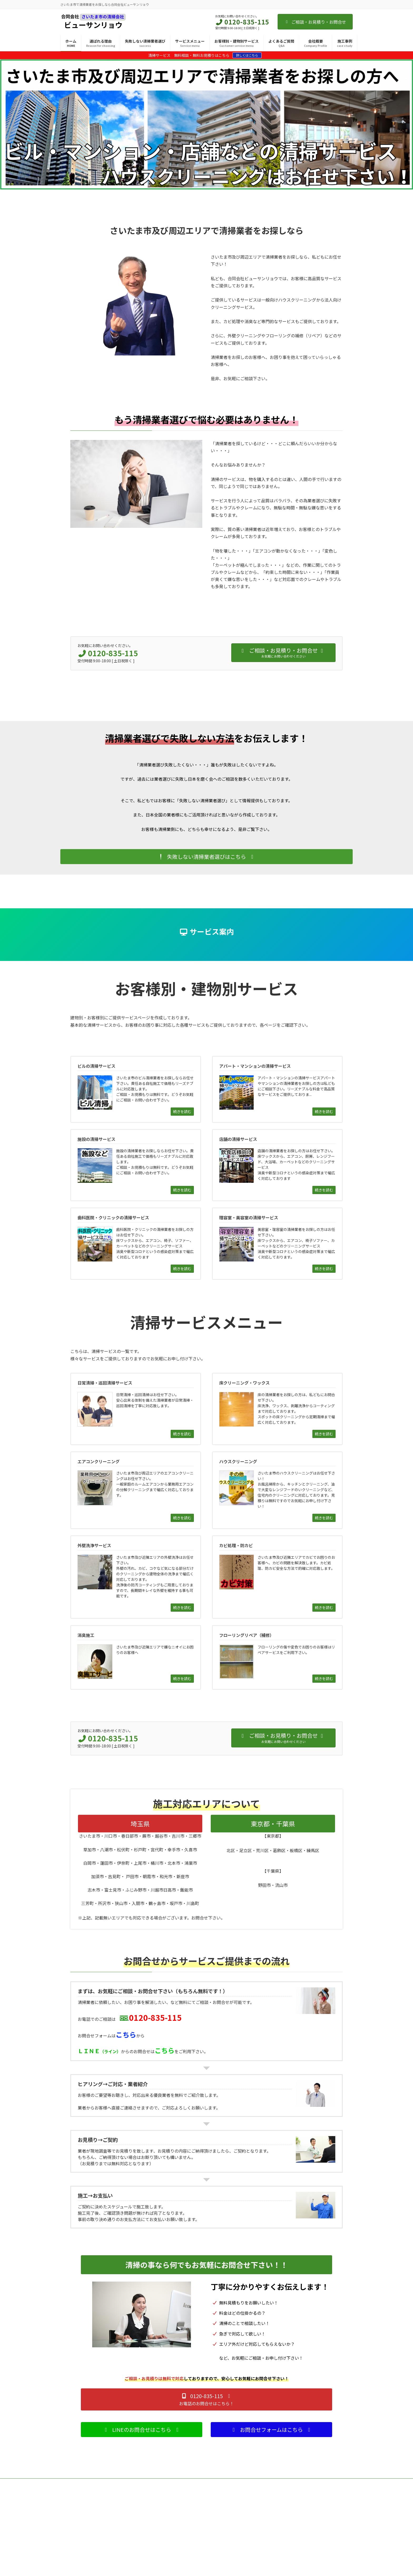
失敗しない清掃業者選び (80, 2531)
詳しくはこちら (247, 55)
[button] (206, 856)
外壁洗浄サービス (179, 2550)
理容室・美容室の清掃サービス (289, 2559)
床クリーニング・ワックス (186, 2522)
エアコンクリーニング (182, 2531)
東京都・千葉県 (273, 1823)
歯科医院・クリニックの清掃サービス (294, 2550)
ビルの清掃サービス (281, 2513)
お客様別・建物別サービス (283, 2504)
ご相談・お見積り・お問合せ (315, 22)
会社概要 (69, 2550)
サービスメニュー (176, 2504)
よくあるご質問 (74, 2540)
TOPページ (71, 2504)
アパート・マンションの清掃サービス (294, 2522)
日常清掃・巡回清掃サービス (187, 2513)
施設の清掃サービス (281, 2531)
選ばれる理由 (72, 2522)
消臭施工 (173, 2568)
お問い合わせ (72, 2559)
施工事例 (69, 2513)
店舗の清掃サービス (281, 2540)
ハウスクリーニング (181, 2540)
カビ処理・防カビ (179, 2559)
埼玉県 (140, 1823)
